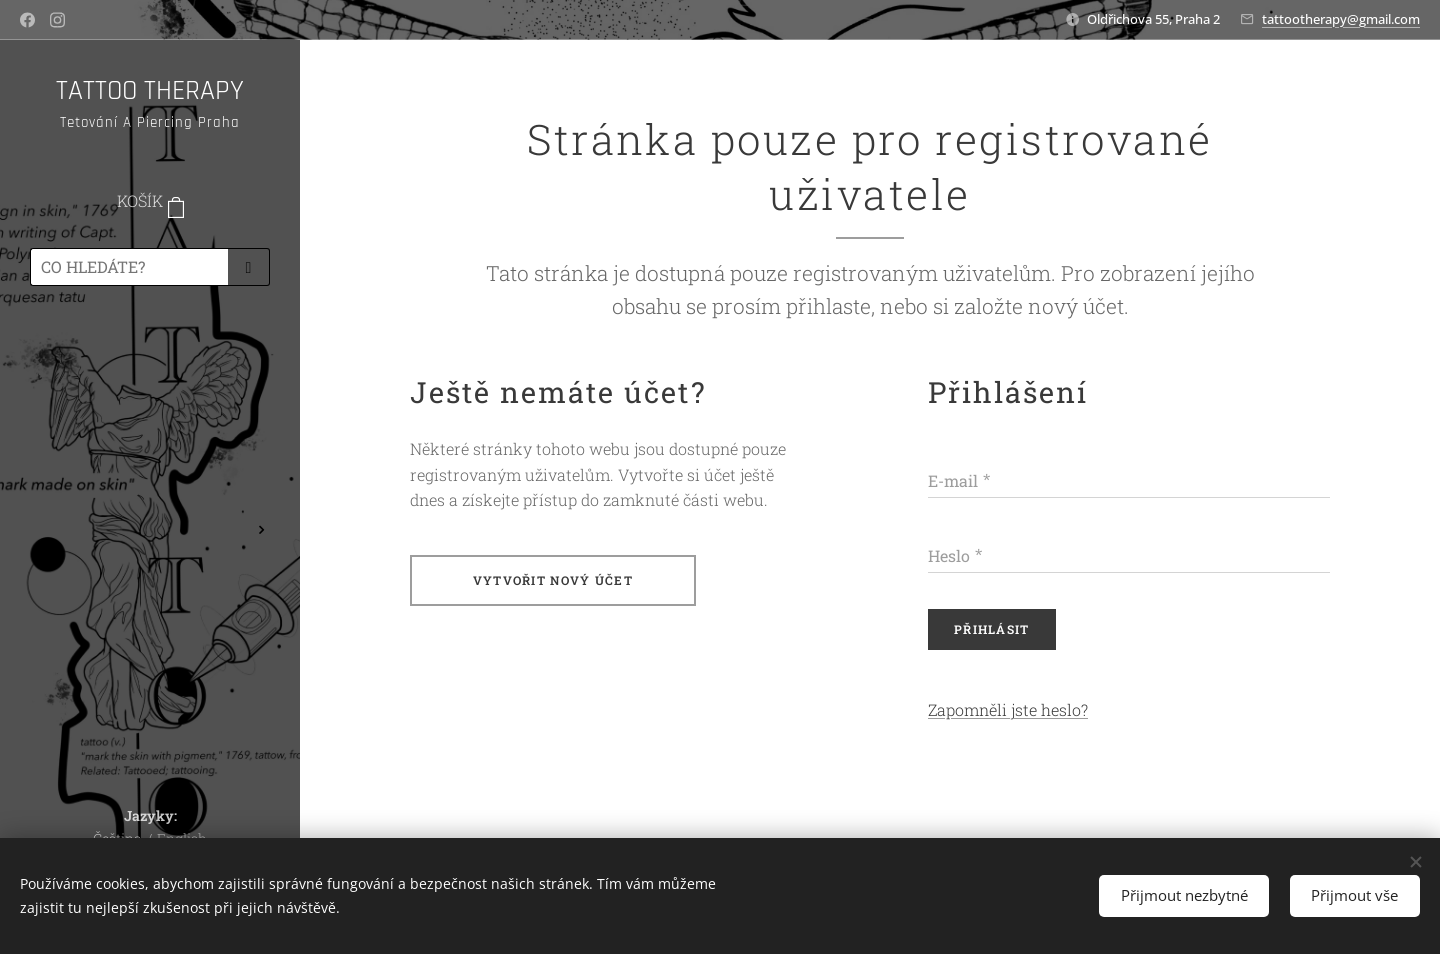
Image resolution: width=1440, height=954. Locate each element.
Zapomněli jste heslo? (1008, 710)
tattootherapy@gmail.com (1341, 19)
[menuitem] (150, 359)
